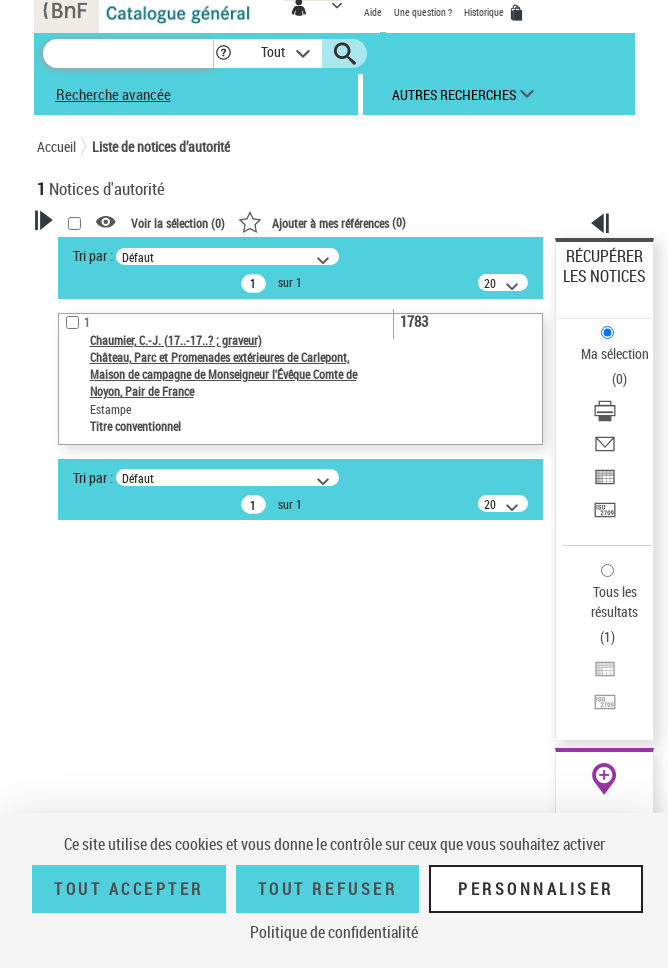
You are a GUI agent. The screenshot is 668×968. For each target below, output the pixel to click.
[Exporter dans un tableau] (605, 483)
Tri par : (93, 255)
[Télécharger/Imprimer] (605, 417)
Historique (485, 12)
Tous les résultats (614, 601)
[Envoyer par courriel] (605, 450)
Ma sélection (615, 353)
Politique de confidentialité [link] (334, 932)
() (322, 222)
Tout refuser (327, 889)
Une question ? (423, 12)
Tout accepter (129, 889)
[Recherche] (128, 53)
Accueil (56, 146)
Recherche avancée (113, 94)
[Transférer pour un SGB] (605, 516)
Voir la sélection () (178, 223)
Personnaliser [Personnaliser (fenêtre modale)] (536, 889)
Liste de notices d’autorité (161, 146)
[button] (223, 53)
